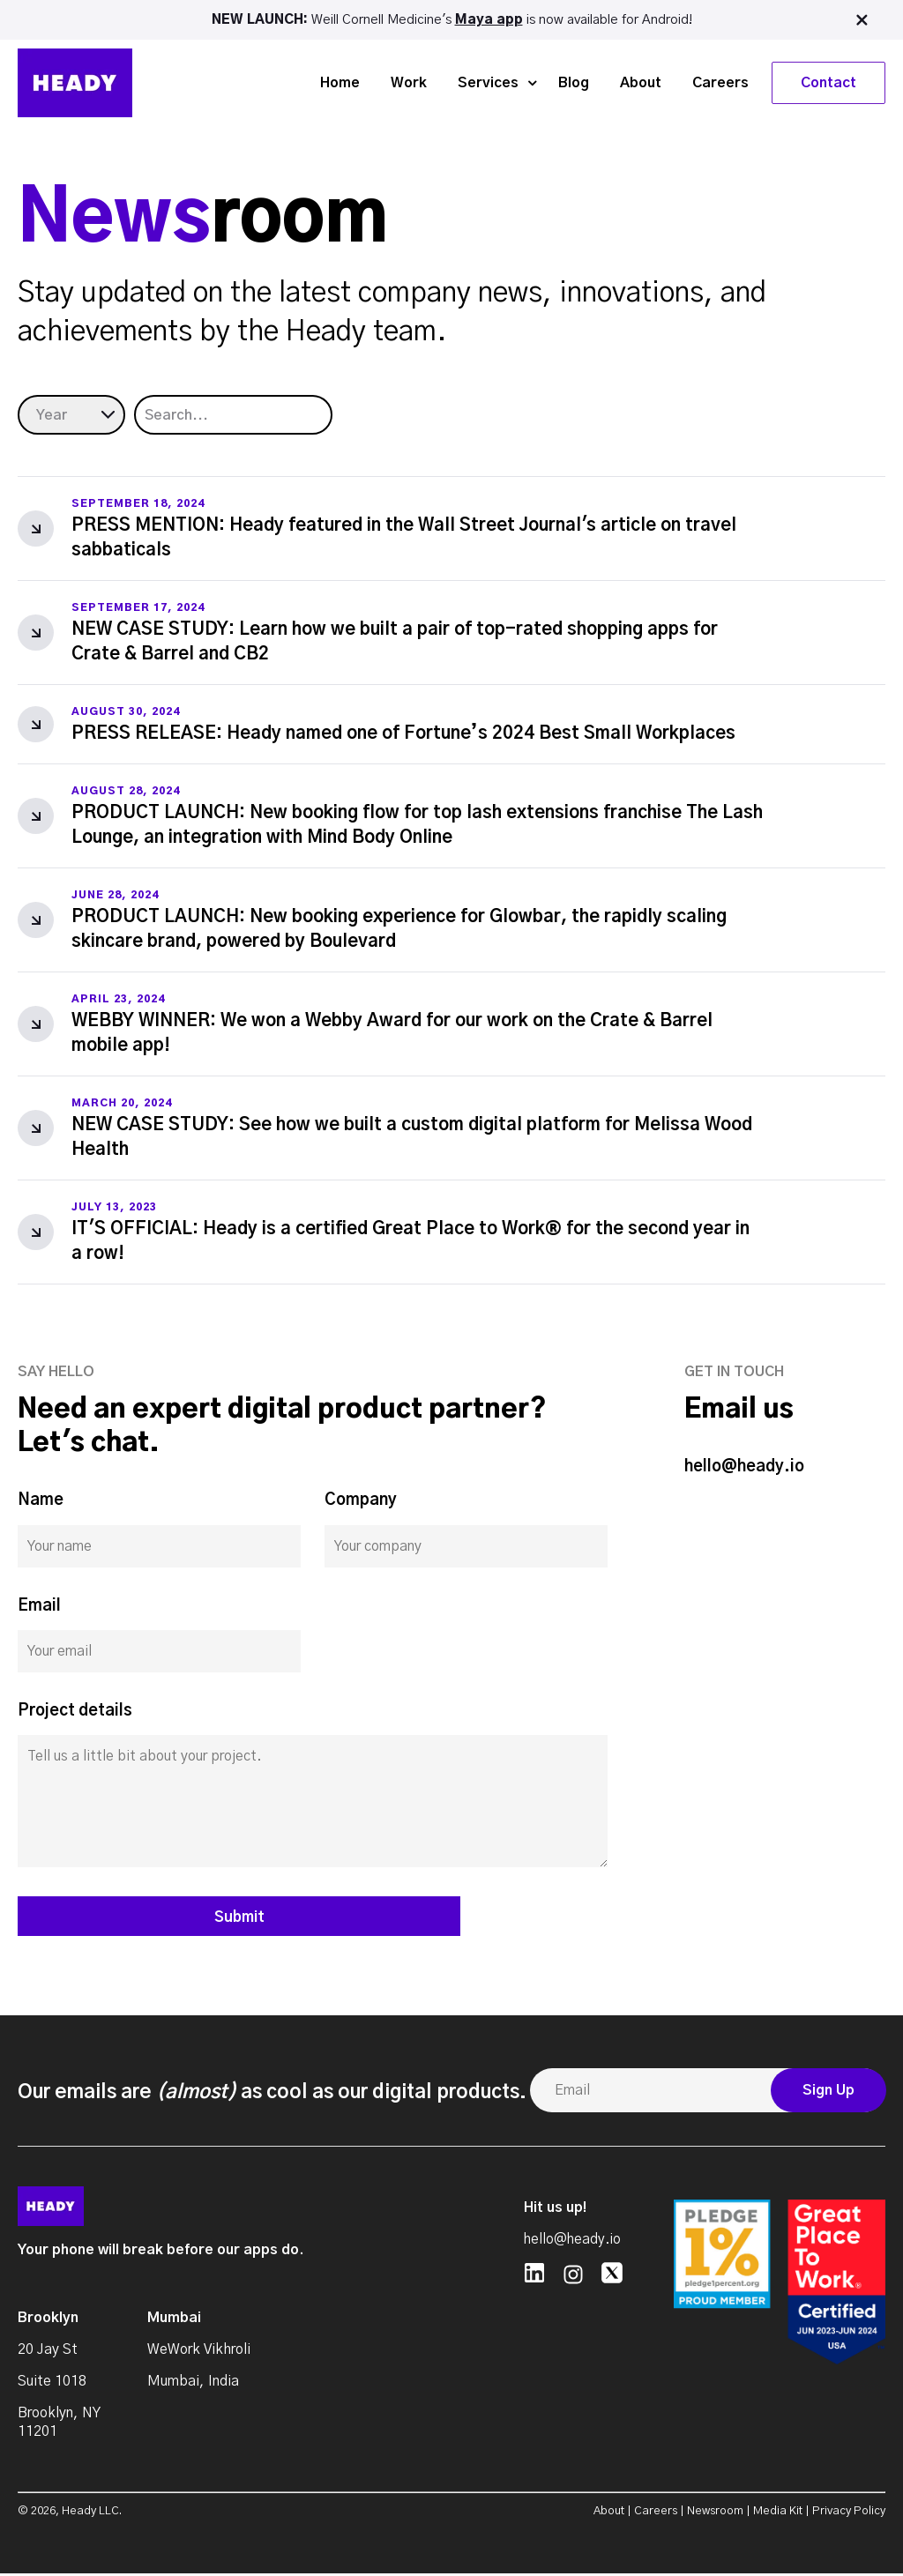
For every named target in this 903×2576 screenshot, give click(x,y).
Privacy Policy (848, 2514)
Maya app (489, 19)
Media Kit (777, 2514)
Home (340, 81)
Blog (573, 81)
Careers (720, 81)
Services (488, 81)
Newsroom (715, 2514)
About (640, 81)
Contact (828, 81)
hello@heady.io (744, 1467)
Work (409, 81)
